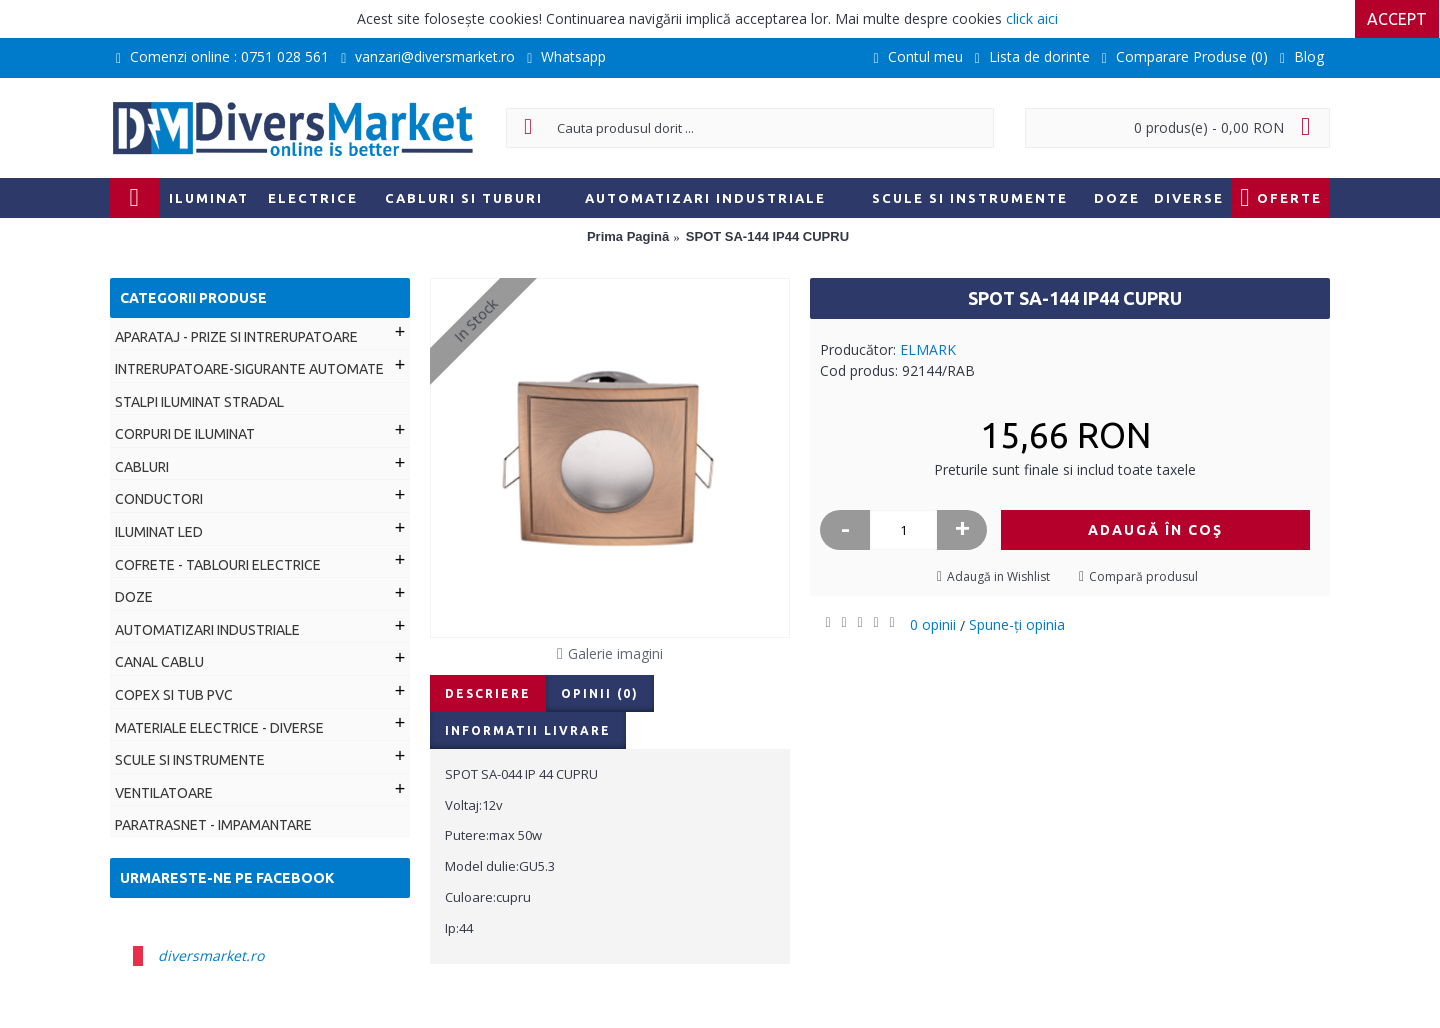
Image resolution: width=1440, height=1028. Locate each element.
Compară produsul (1143, 576)
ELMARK (928, 349)
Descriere (488, 693)
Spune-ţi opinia (1017, 624)
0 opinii (933, 624)
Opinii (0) (600, 693)
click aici (1032, 18)
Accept (1398, 19)
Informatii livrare (528, 730)
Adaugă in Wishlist (998, 576)
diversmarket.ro (211, 955)
